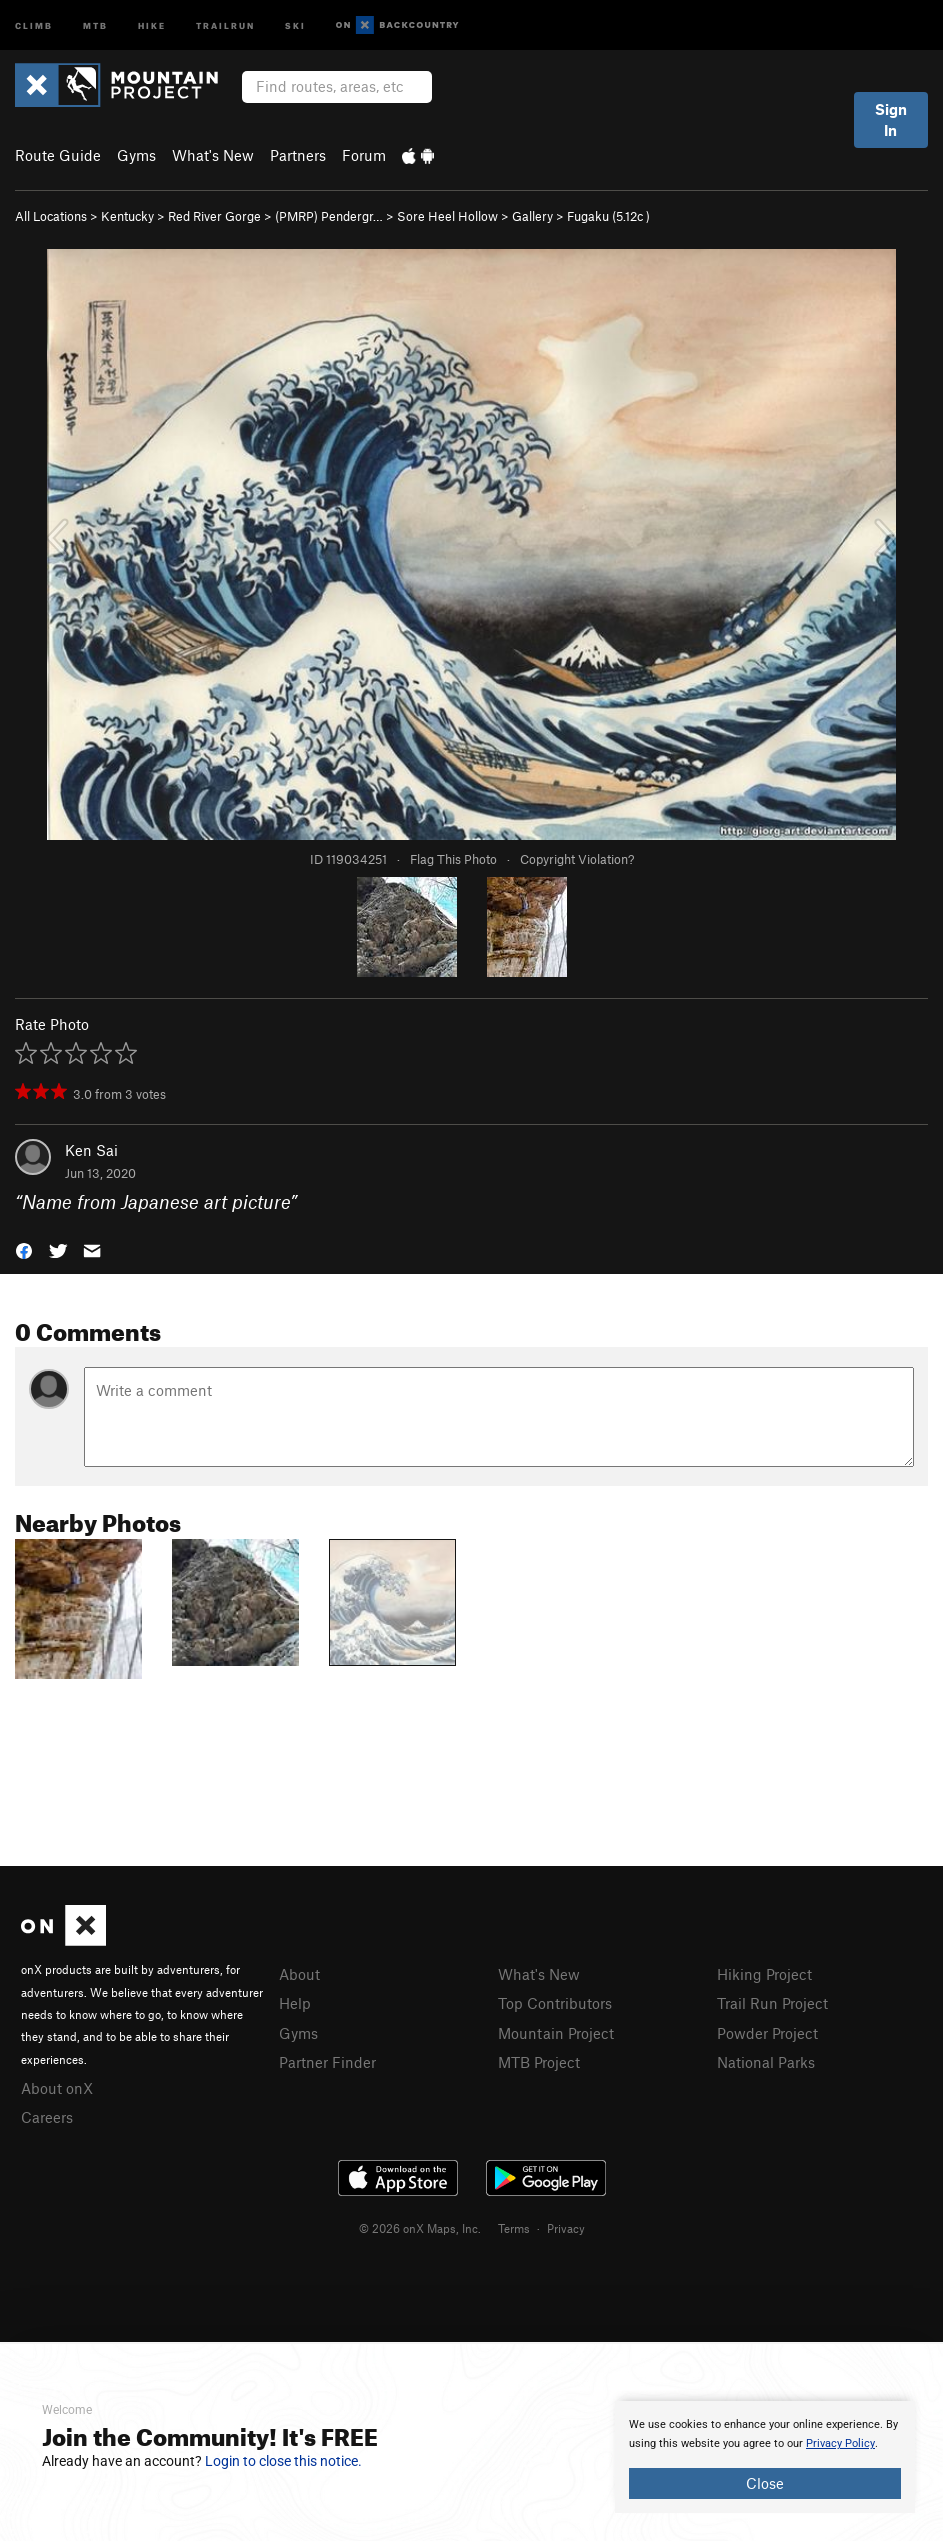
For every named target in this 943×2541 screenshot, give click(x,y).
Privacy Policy (840, 2443)
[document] (765, 2457)
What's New (213, 155)
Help (295, 2003)
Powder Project (767, 2033)
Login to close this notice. (283, 2461)
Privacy (566, 2228)
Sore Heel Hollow (447, 216)
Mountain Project (556, 2033)
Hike (152, 24)
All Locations (51, 216)
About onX (57, 2088)
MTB (95, 24)
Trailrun (225, 24)
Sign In (891, 119)
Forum (364, 155)
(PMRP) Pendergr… (329, 216)
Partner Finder (327, 2062)
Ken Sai (91, 1150)
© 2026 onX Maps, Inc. (420, 2228)
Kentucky (127, 216)
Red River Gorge (214, 216)
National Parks (766, 2062)
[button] (24, 1248)
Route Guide (58, 155)
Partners (298, 155)
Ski (295, 24)
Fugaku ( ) (608, 216)
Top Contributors (555, 2003)
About (299, 1974)
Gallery (532, 216)
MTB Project (539, 2062)
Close (765, 2483)
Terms (514, 2228)
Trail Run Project (772, 2003)
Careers (47, 2117)
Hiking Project (764, 1974)
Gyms (136, 155)
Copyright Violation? (577, 859)
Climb (34, 24)
